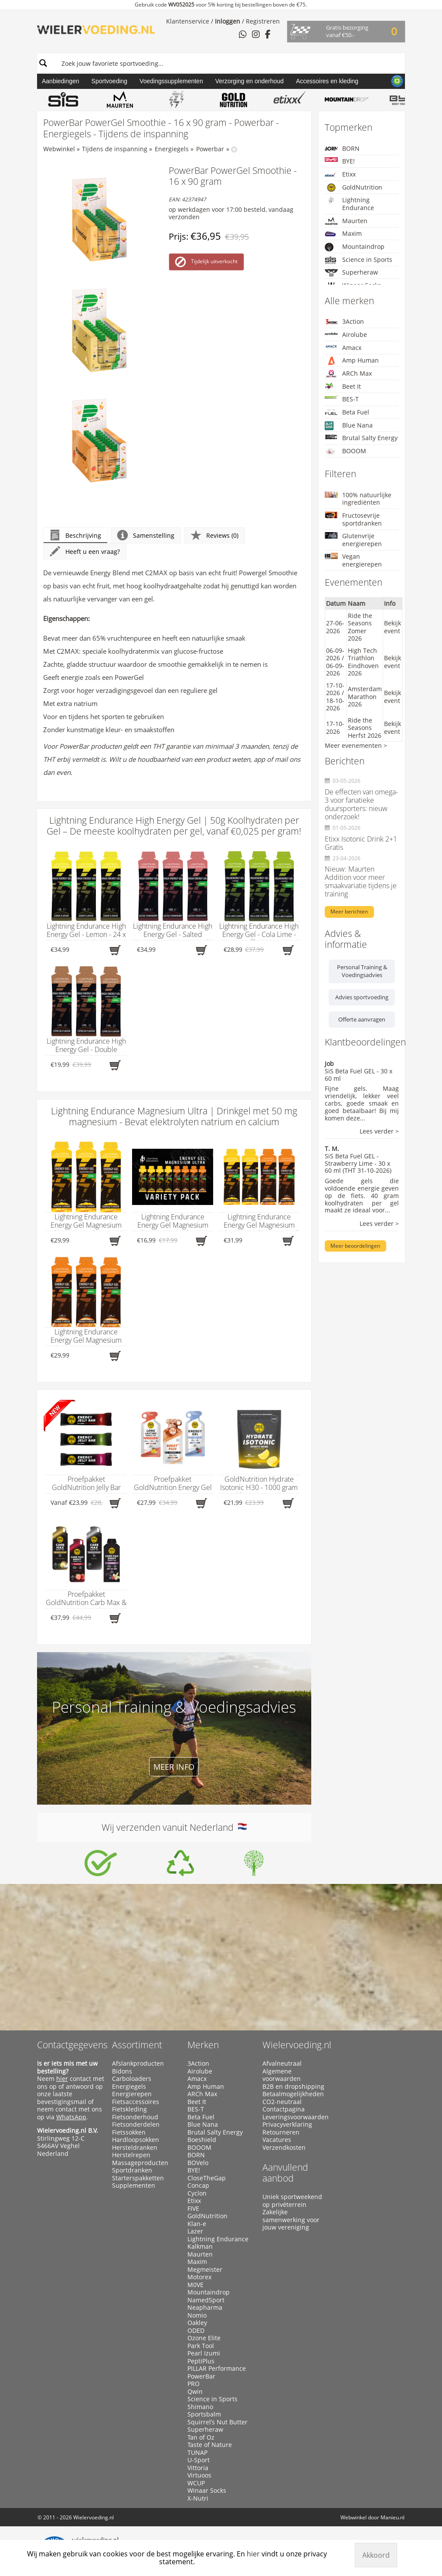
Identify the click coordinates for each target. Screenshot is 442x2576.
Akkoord (376, 2555)
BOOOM (345, 451)
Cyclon (197, 2193)
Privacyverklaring (287, 2124)
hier (62, 2078)
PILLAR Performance (216, 2368)
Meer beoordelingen (355, 1245)
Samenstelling (145, 535)
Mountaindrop (354, 246)
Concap (198, 2185)
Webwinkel (59, 149)
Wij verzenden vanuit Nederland (174, 1827)
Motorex (199, 2277)
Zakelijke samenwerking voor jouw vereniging (291, 2219)
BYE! (340, 161)
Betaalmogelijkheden (293, 2094)
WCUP (196, 2483)
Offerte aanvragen (361, 1019)
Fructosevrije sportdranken (353, 519)
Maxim (343, 233)
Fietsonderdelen (136, 2124)
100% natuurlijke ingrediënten (358, 499)
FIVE (193, 2209)
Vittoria (197, 2468)
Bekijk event (392, 627)
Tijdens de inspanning (114, 149)
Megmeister (204, 2270)
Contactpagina (283, 2109)
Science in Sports (358, 260)
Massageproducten (140, 2163)
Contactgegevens (72, 2045)
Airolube (346, 334)
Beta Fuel (347, 412)
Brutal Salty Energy (361, 438)
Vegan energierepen (353, 560)
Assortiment (137, 2045)
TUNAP (197, 2453)
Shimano (200, 2407)
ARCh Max (348, 373)
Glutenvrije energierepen (353, 540)
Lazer (195, 2231)
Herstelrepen (131, 2155)
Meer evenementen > (356, 745)
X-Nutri (197, 2498)
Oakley (197, 2323)
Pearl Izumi (203, 2353)
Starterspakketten (138, 2178)
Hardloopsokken (135, 2140)
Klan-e (196, 2224)
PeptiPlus (200, 2361)
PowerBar (201, 2376)
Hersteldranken (134, 2148)
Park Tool (200, 2346)
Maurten (346, 221)
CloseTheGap (206, 2178)
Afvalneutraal (282, 2063)
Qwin (195, 2392)
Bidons (122, 2071)
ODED (195, 2331)
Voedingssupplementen (171, 81)
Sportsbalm (204, 2414)
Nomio (197, 2315)
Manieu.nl (393, 2517)
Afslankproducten (138, 2063)
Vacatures (276, 2140)
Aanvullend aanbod (285, 2172)
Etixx (340, 174)
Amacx (343, 347)
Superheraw (351, 272)
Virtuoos (199, 2475)
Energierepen (132, 2094)
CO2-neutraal (282, 2102)
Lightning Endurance (349, 204)
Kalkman (200, 2246)
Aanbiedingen (60, 81)
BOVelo (197, 2163)
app (259, 759)
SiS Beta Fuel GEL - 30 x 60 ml (358, 1075)
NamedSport (205, 2300)
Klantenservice (187, 21)
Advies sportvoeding (361, 997)
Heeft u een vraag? (85, 551)
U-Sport (198, 2460)
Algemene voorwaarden (281, 2075)
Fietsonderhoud (135, 2117)
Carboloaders (131, 2079)
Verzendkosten (284, 2148)
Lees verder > (379, 1131)
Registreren (263, 21)
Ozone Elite (204, 2338)
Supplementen (133, 2185)
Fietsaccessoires (135, 2102)
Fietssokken (129, 2132)
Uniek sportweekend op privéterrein (292, 2200)
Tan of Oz (200, 2437)
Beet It (343, 386)
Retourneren (280, 2132)
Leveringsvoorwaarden (295, 2117)
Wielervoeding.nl (296, 2045)
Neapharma (204, 2307)
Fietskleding (129, 2109)
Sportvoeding (110, 81)
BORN (342, 148)
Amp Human (352, 360)
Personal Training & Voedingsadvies (362, 971)
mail (281, 759)
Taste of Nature (209, 2445)
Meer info (173, 1766)
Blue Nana (349, 425)
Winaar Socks (206, 2491)
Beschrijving (75, 535)
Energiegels (172, 149)
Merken (203, 2045)
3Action (344, 321)
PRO (193, 2384)
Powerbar (210, 149)
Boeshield (201, 2140)
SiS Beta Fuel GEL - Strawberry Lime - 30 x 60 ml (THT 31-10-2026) (358, 1163)
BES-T (342, 399)
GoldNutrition (353, 187)
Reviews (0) (214, 535)
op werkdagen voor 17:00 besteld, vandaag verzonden (231, 213)
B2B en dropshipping (293, 2087)
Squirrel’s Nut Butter (217, 2422)
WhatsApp (71, 2117)
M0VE (195, 2285)
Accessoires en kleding (327, 81)
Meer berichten (349, 911)
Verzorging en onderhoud (249, 81)
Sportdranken (132, 2170)
